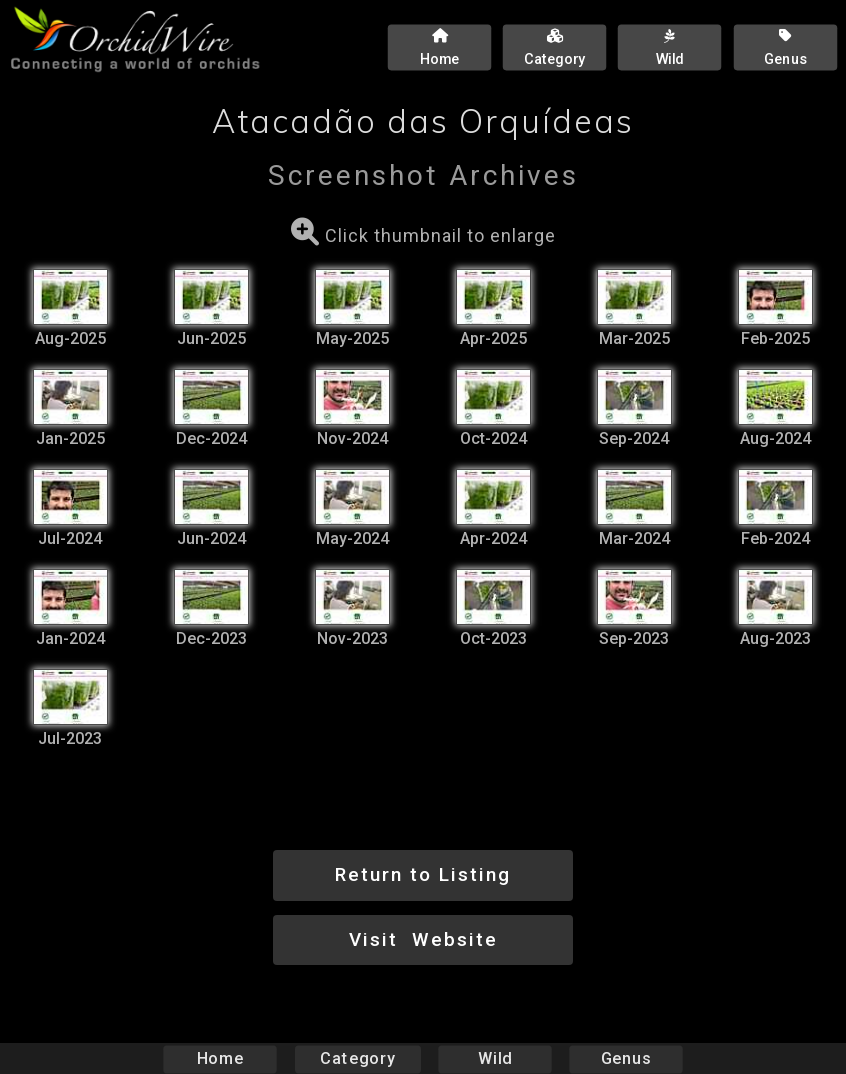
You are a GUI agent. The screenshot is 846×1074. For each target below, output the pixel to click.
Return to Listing (423, 874)
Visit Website (423, 939)
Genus (625, 1058)
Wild (495, 1058)
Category (358, 1058)
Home (220, 1058)
